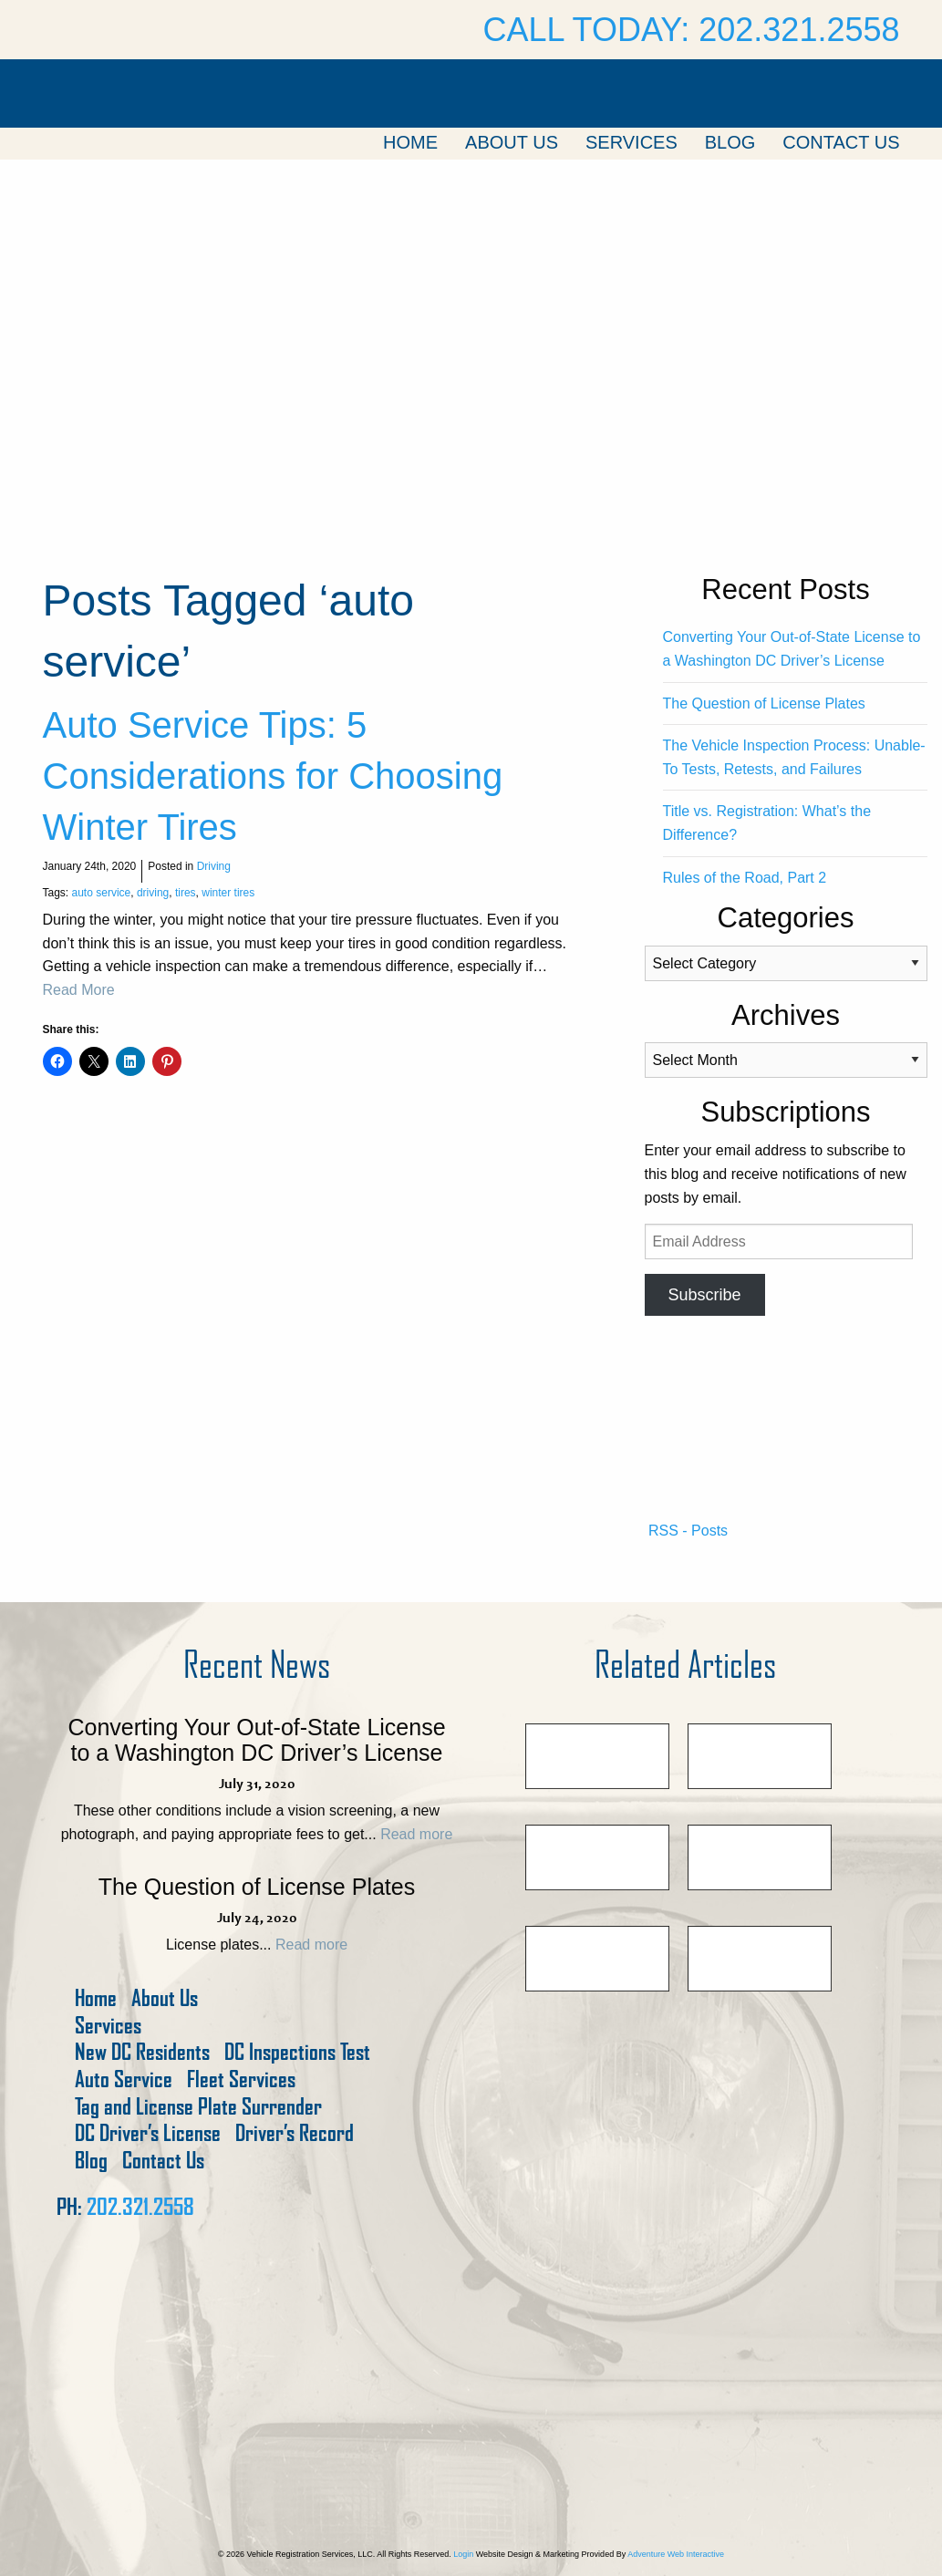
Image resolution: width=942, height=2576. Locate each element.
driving (153, 892)
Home (410, 142)
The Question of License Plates (764, 703)
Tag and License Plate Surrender (198, 2107)
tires (185, 892)
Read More (79, 990)
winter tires (228, 892)
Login (463, 2554)
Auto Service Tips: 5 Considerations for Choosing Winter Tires (273, 776)
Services (631, 142)
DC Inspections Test (297, 2052)
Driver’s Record (294, 2133)
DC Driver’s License (148, 2133)
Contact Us (840, 142)
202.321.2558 (140, 2206)
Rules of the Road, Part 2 (745, 877)
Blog (730, 142)
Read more (416, 1834)
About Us (511, 142)
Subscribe (704, 1295)
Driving (214, 866)
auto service (101, 892)
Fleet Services (241, 2079)
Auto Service (123, 2079)
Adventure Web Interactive (675, 2554)
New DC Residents (142, 2052)
